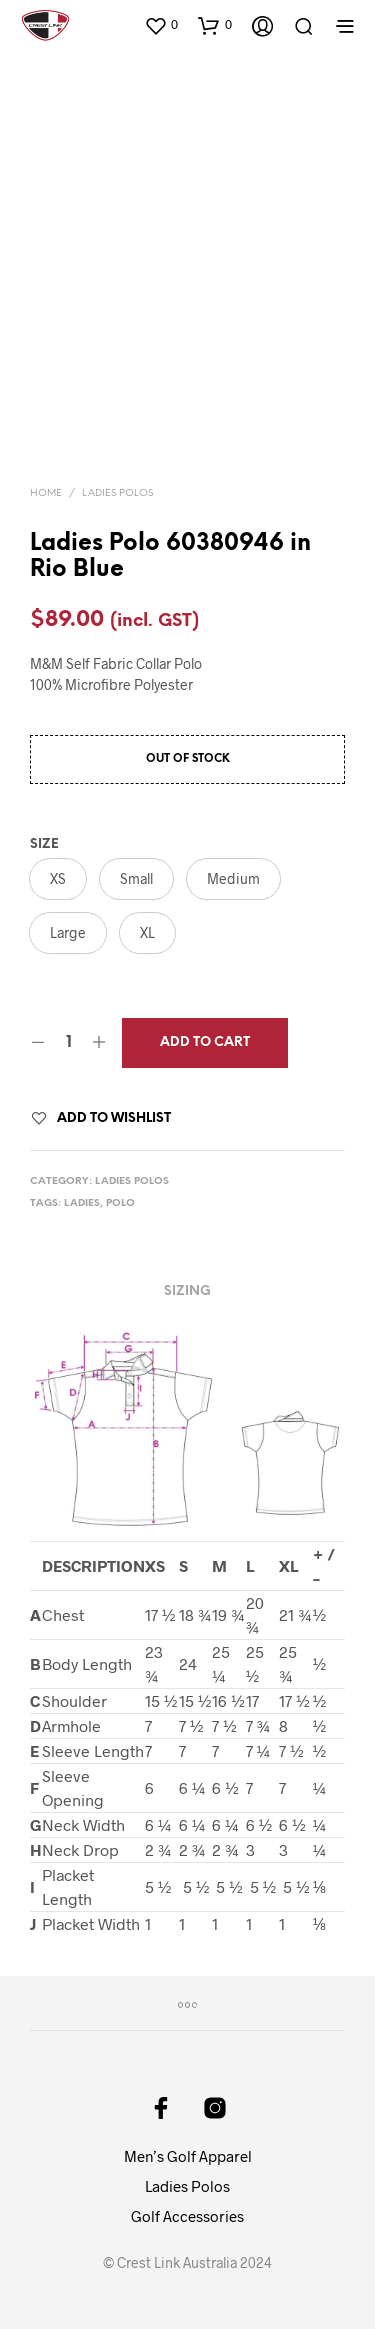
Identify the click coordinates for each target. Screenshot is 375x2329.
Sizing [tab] (187, 1291)
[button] (161, 25)
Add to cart (205, 1042)
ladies (82, 1203)
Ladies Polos (117, 493)
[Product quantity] (68, 1043)
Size (44, 844)
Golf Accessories (187, 2216)
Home (46, 493)
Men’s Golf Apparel (188, 2156)
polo (120, 1203)
